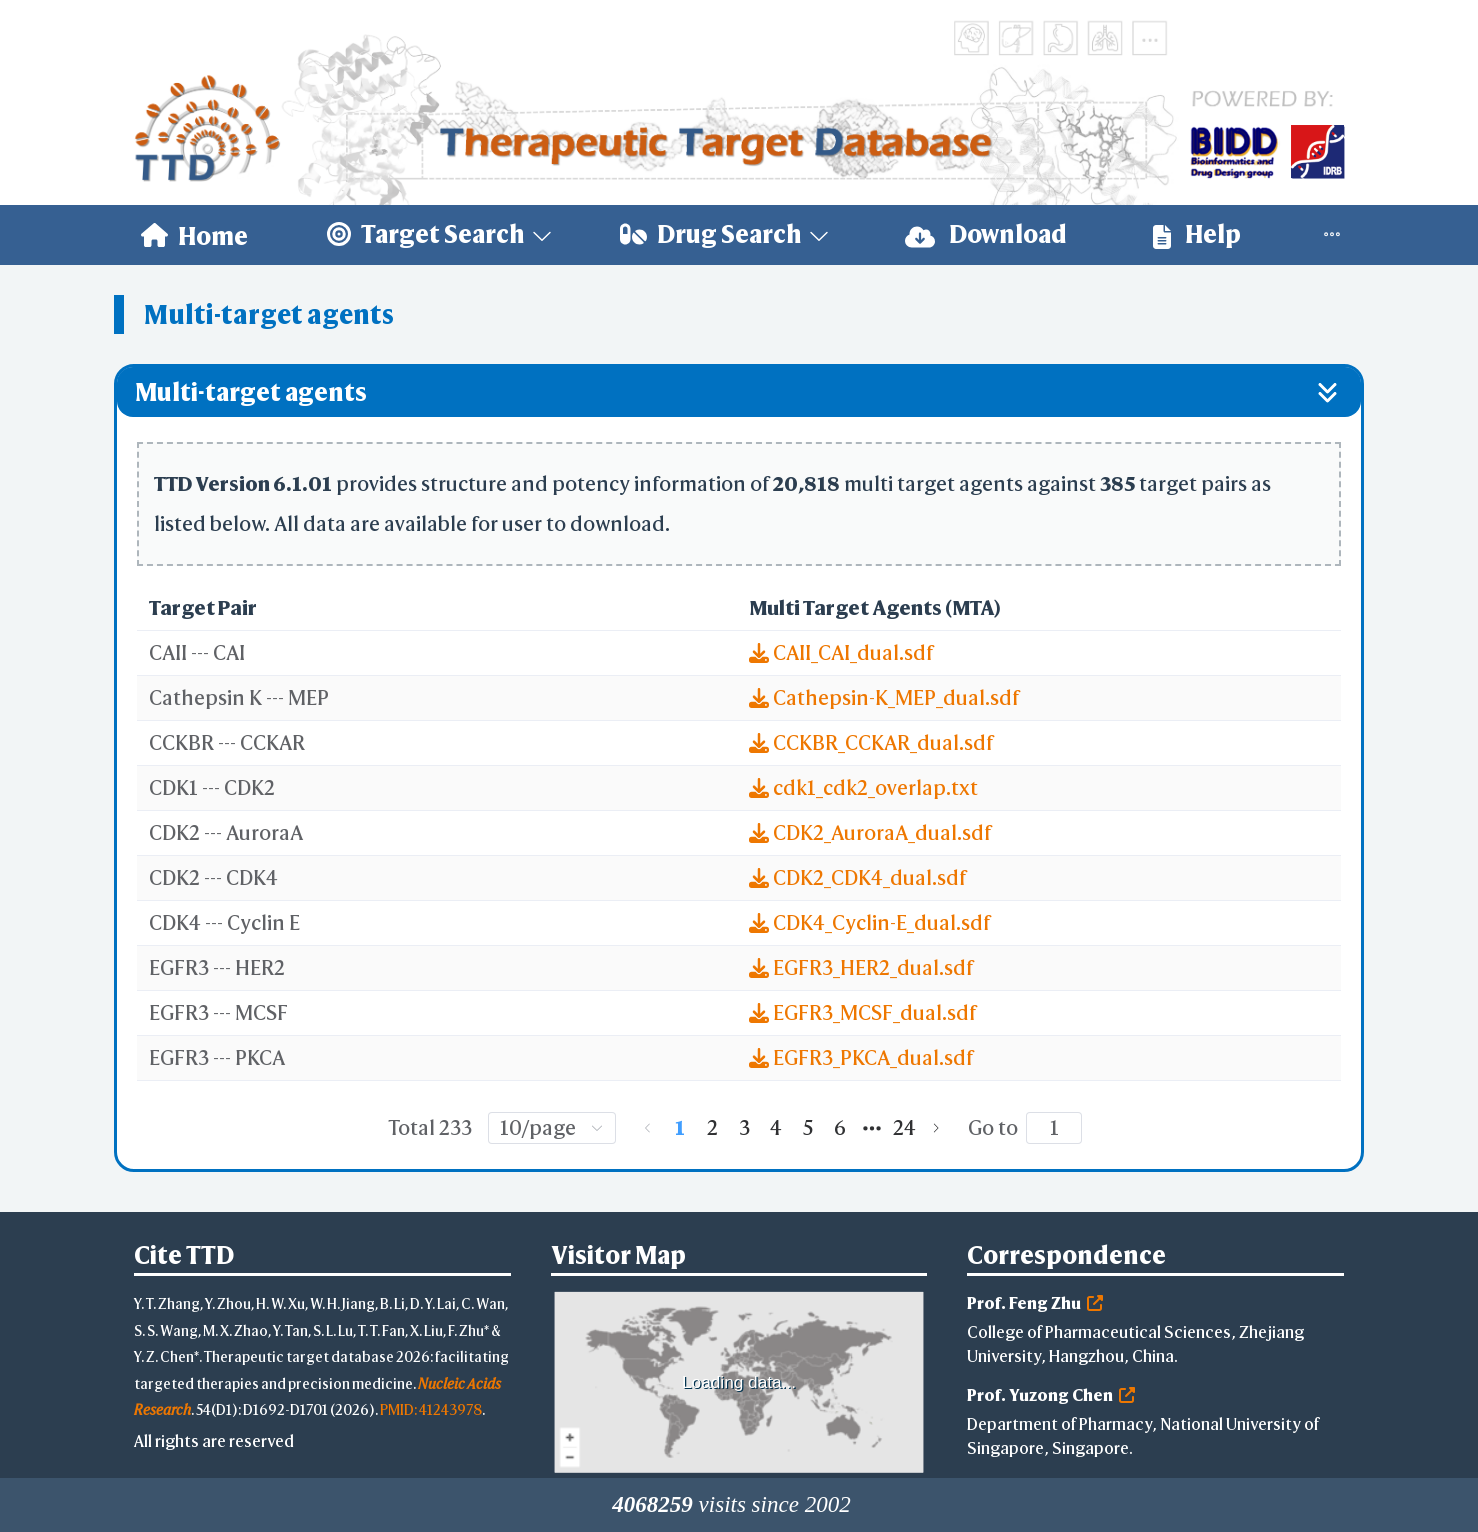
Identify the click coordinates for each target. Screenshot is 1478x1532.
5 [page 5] (808, 1127)
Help (1197, 234)
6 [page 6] (840, 1127)
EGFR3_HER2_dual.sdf (861, 967)
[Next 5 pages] (872, 1128)
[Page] (1054, 1128)
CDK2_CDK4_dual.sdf (857, 877)
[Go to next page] (936, 1128)
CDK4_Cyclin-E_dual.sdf (869, 922)
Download (986, 234)
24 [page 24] (904, 1127)
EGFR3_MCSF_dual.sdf (862, 1012)
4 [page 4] (776, 1127)
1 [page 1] (680, 1127)
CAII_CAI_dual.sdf (841, 652)
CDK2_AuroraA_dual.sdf (870, 832)
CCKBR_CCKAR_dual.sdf (871, 742)
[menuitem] (194, 235)
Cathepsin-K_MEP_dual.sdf (884, 697)
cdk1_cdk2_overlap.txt (863, 787)
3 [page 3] (744, 1127)
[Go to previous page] (648, 1128)
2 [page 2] (712, 1127)
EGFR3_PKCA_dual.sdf (861, 1057)
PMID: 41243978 (431, 1409)
